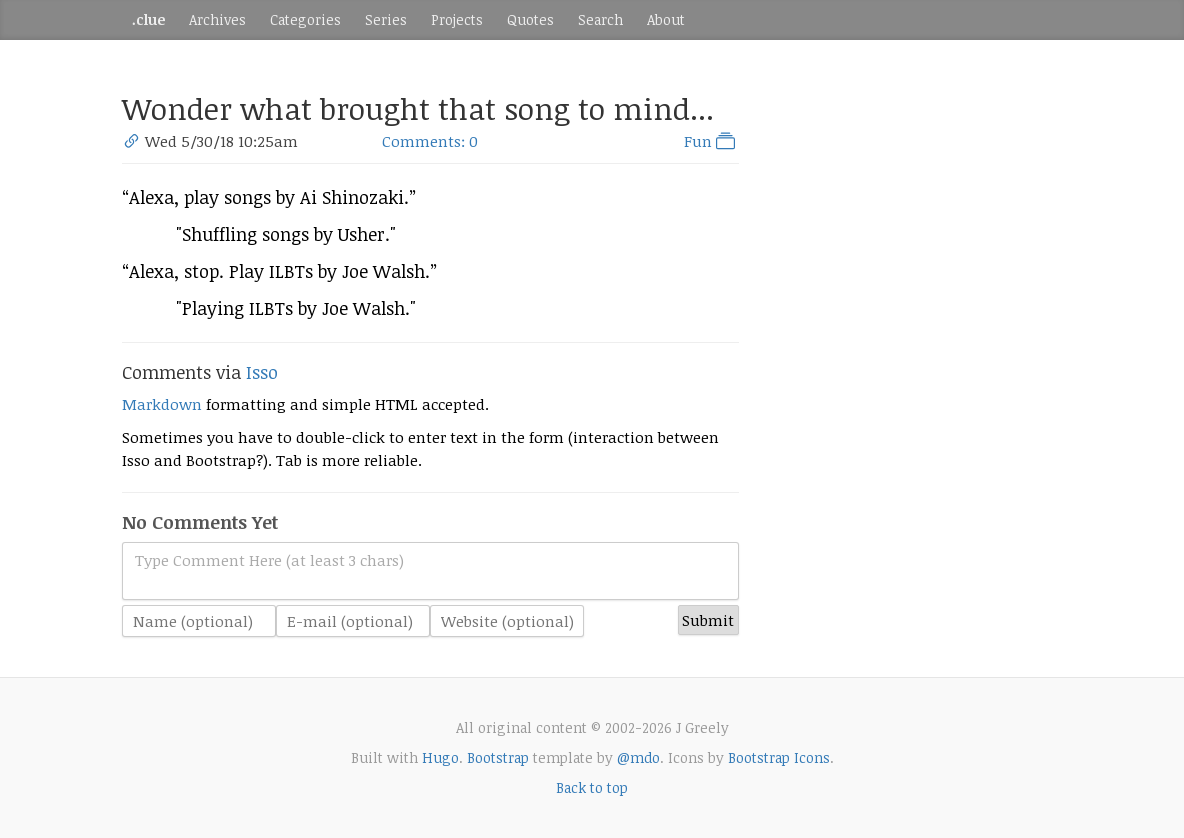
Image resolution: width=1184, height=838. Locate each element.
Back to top (592, 787)
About (666, 19)
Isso (262, 372)
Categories (305, 19)
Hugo (440, 757)
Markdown (162, 404)
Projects (457, 19)
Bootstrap (498, 757)
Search (600, 19)
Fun (711, 141)
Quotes (530, 19)
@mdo (638, 757)
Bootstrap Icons (779, 757)
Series (386, 19)
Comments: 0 (430, 141)
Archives (217, 19)
